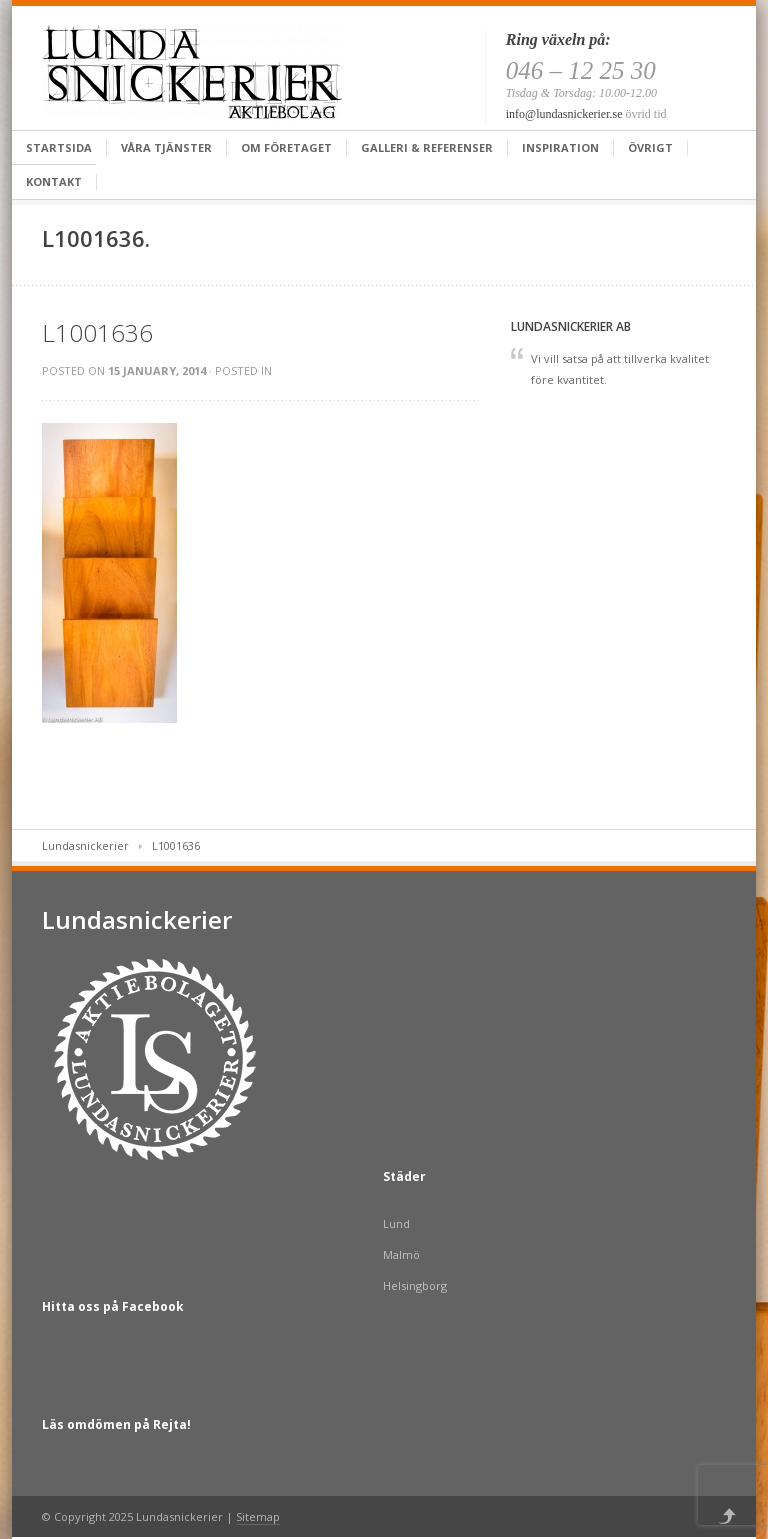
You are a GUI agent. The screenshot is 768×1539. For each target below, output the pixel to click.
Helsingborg (415, 1285)
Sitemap (258, 1516)
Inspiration (560, 147)
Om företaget (286, 147)
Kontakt (54, 181)
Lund (396, 1223)
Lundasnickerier (85, 845)
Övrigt (650, 147)
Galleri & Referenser (427, 147)
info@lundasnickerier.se (564, 114)
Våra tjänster (166, 147)
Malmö (401, 1254)
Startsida (59, 147)
